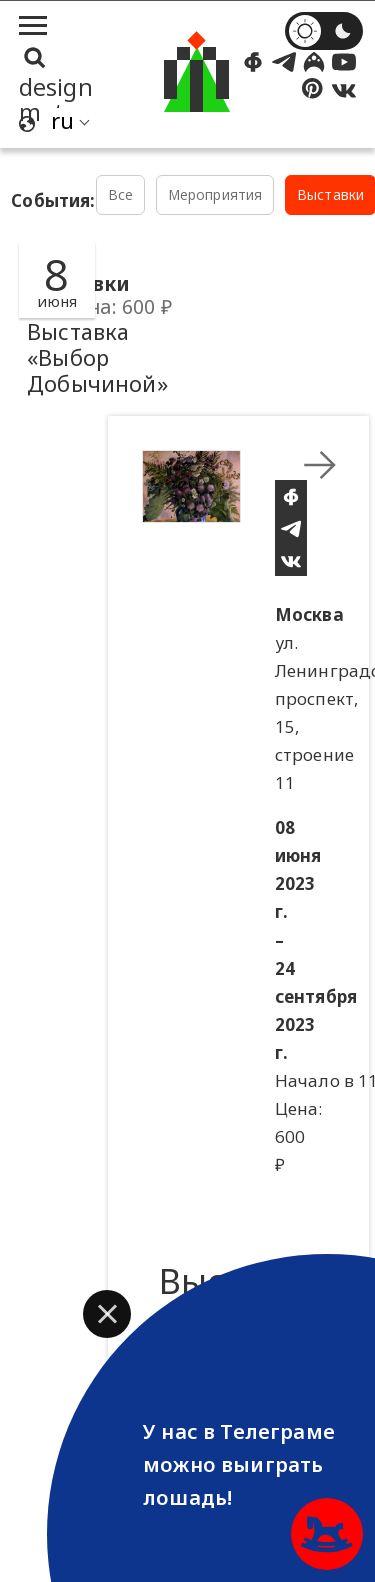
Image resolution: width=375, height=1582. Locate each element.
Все (121, 194)
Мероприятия (215, 194)
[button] (107, 1314)
